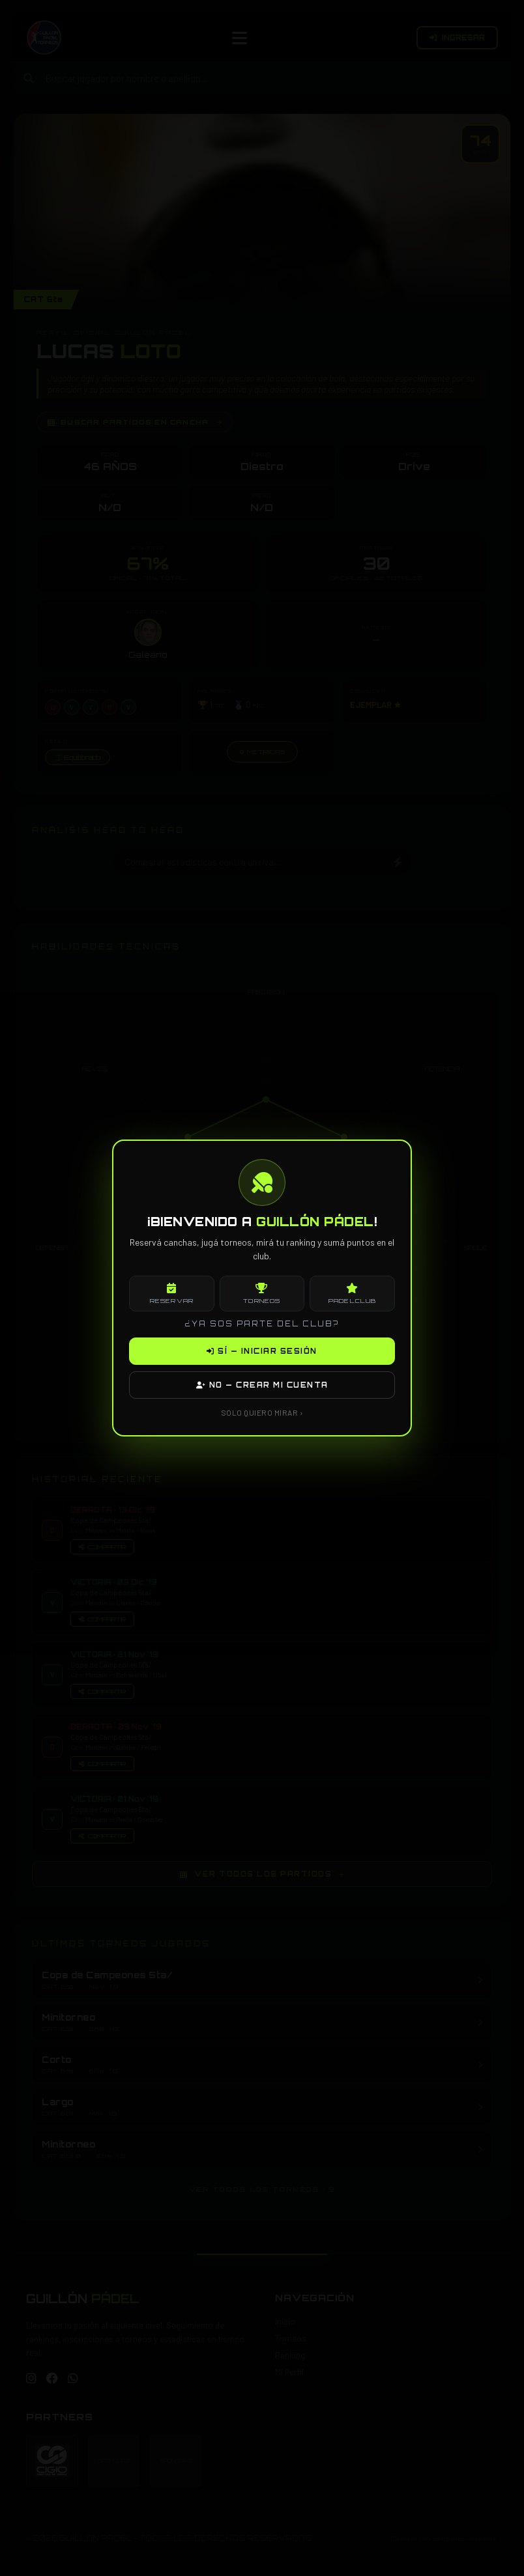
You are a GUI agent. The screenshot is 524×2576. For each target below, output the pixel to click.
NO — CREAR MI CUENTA (262, 1385)
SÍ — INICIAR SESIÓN (262, 1351)
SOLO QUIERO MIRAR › (262, 1412)
